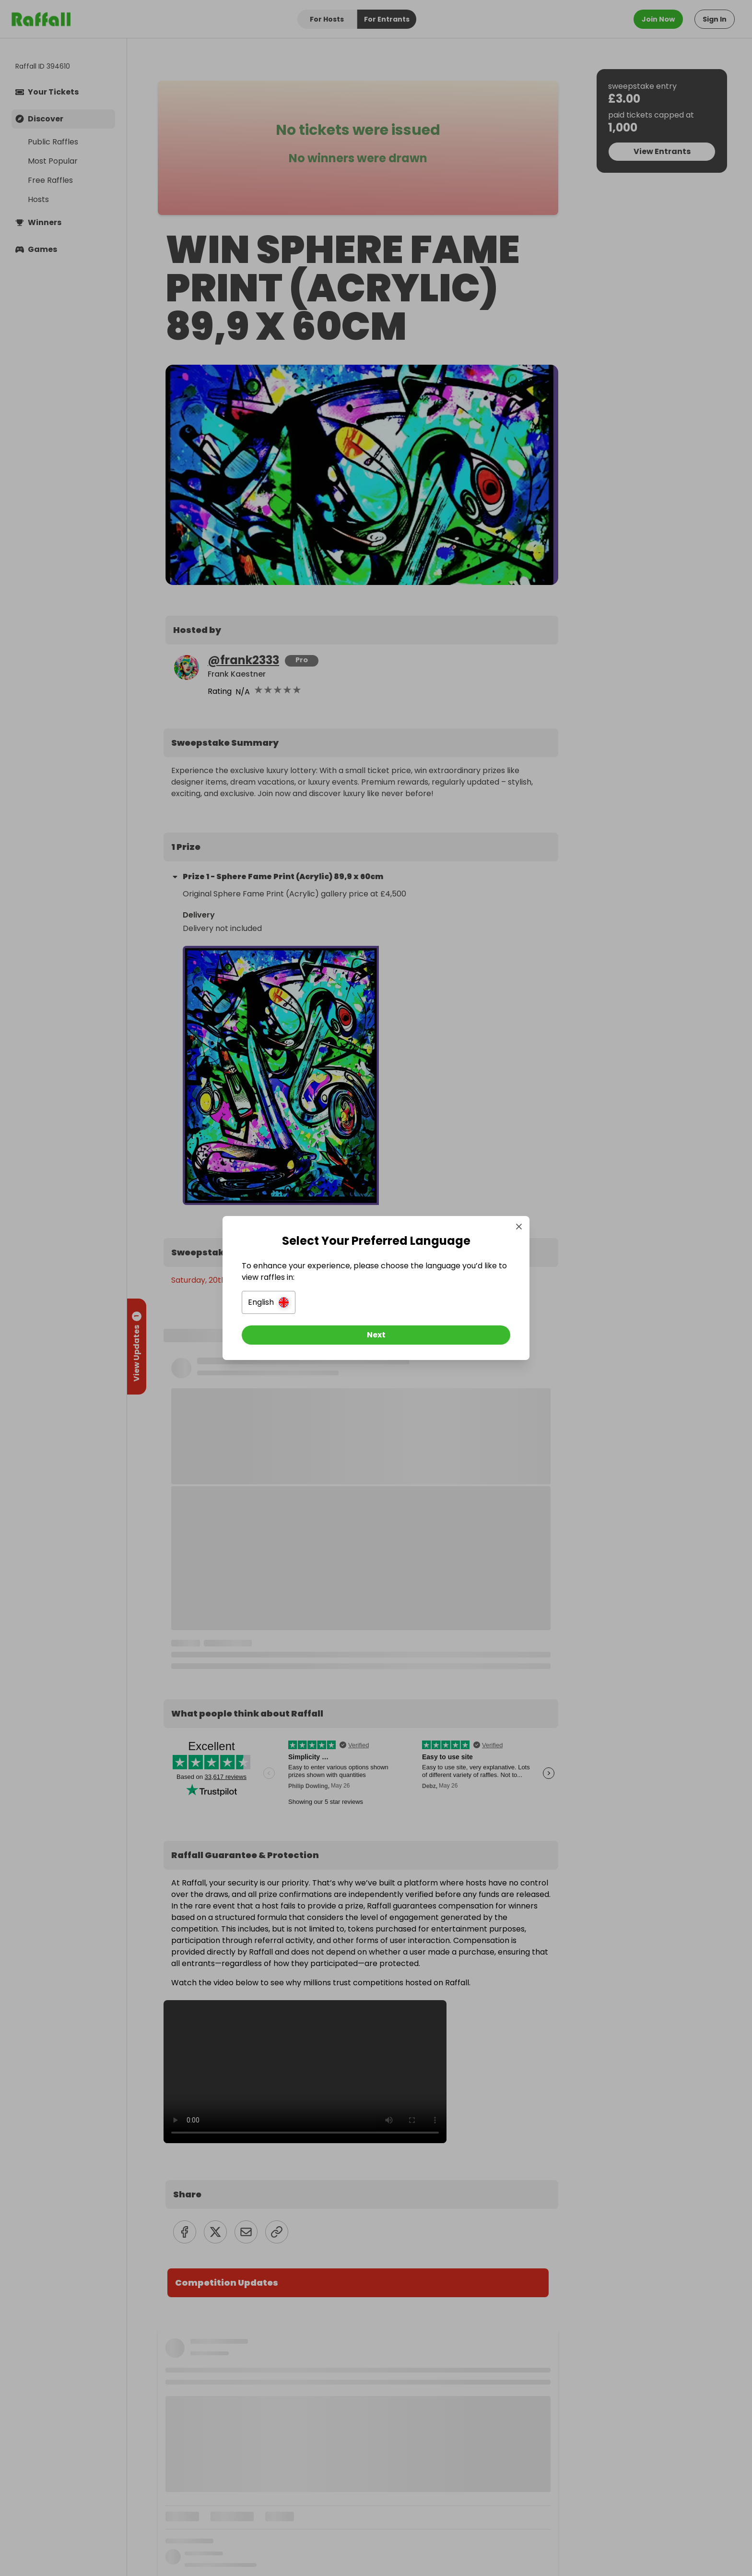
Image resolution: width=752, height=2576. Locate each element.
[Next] (376, 1335)
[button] (268, 1302)
